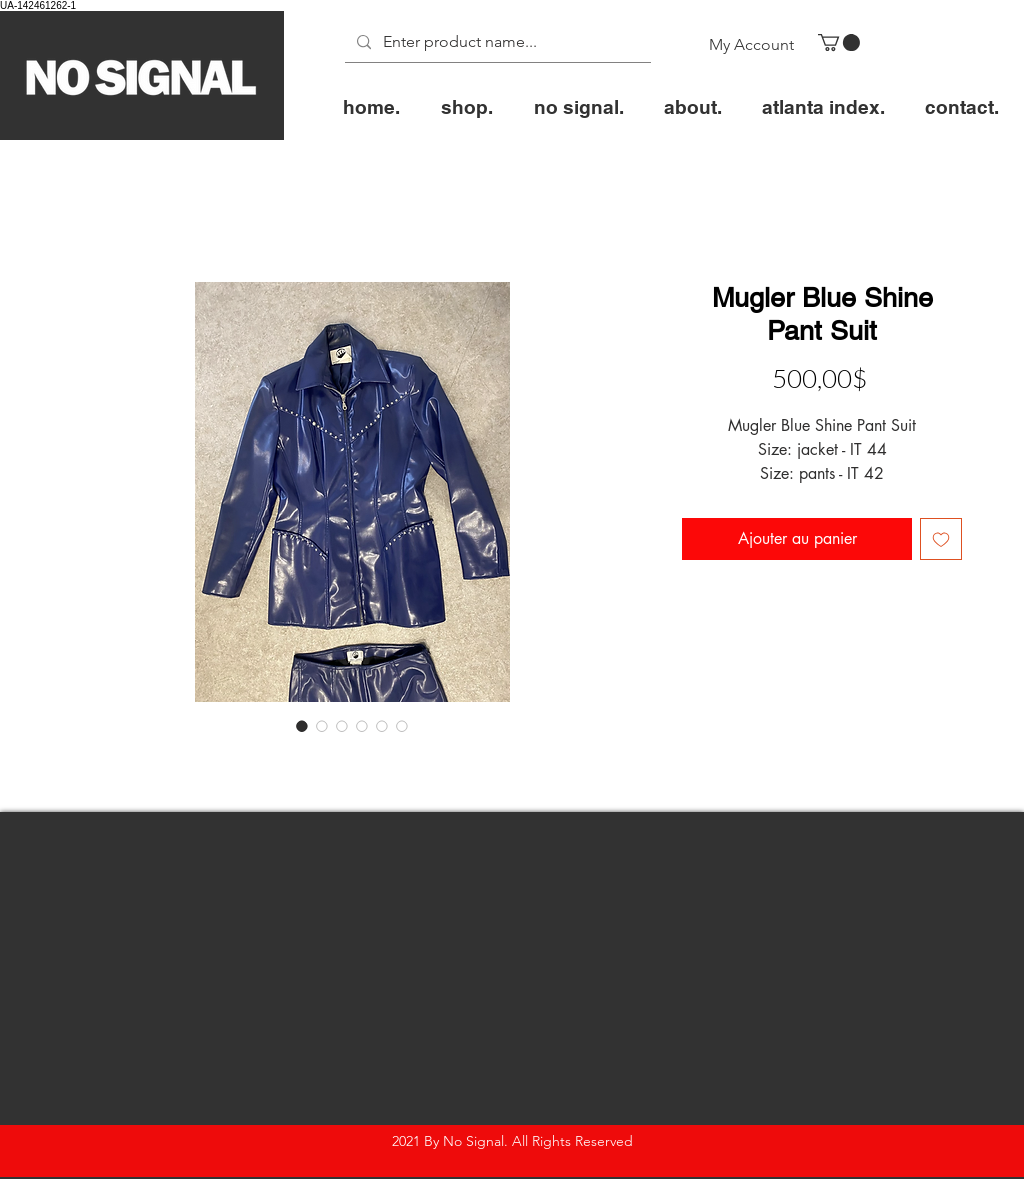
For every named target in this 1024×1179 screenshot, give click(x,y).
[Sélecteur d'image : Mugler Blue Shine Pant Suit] (302, 726)
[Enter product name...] (496, 42)
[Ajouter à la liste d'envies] (941, 539)
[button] (839, 42)
